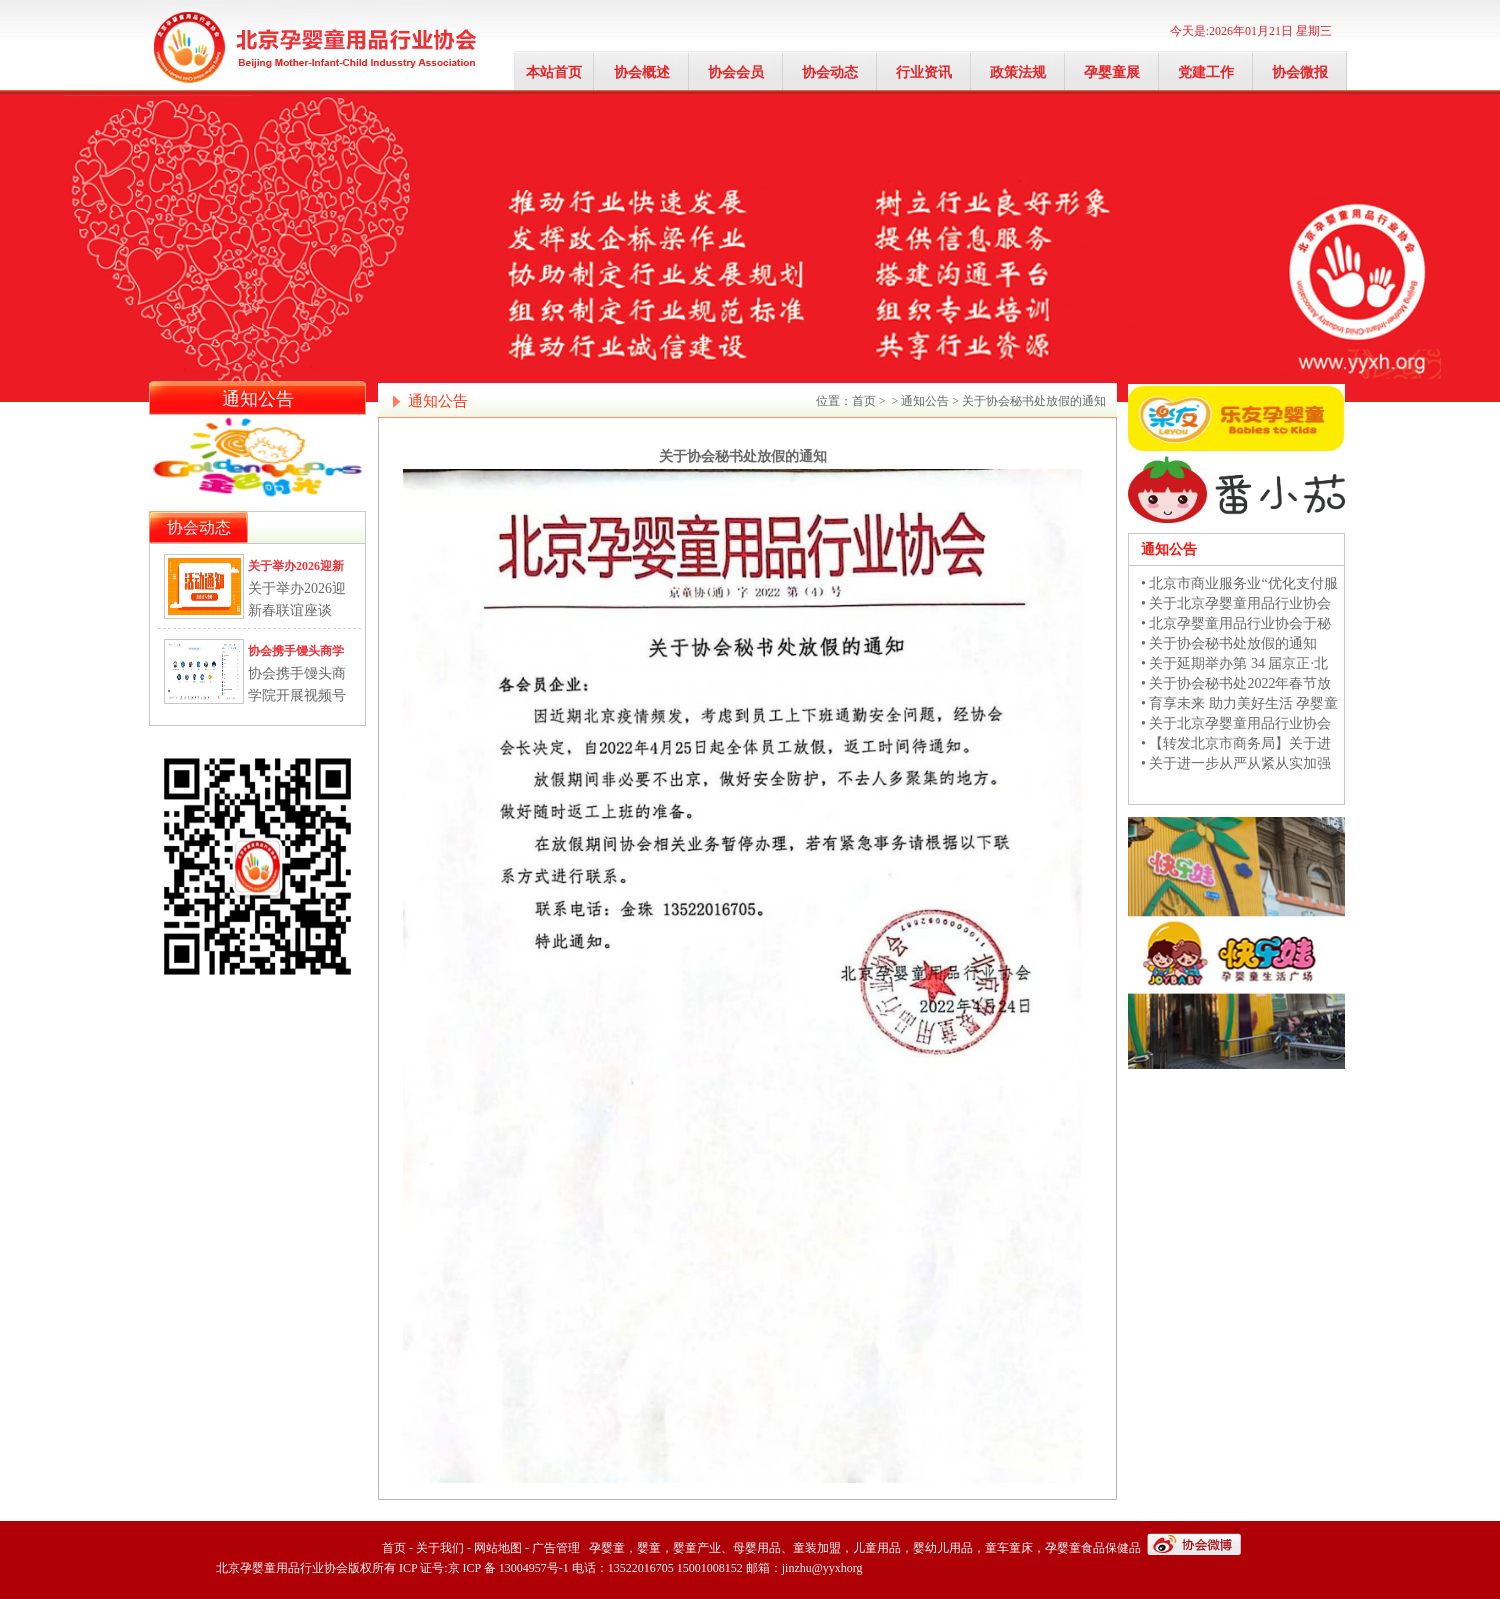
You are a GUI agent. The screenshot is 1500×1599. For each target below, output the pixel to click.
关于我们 (440, 1548)
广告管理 (556, 1548)
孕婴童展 (1112, 72)
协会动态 (830, 72)
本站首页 (554, 72)
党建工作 (1206, 72)
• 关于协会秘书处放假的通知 (1229, 643)
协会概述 (642, 72)
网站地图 (498, 1548)
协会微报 (1300, 72)
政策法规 (1018, 72)
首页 (864, 401)
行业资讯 (924, 72)
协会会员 (736, 72)
